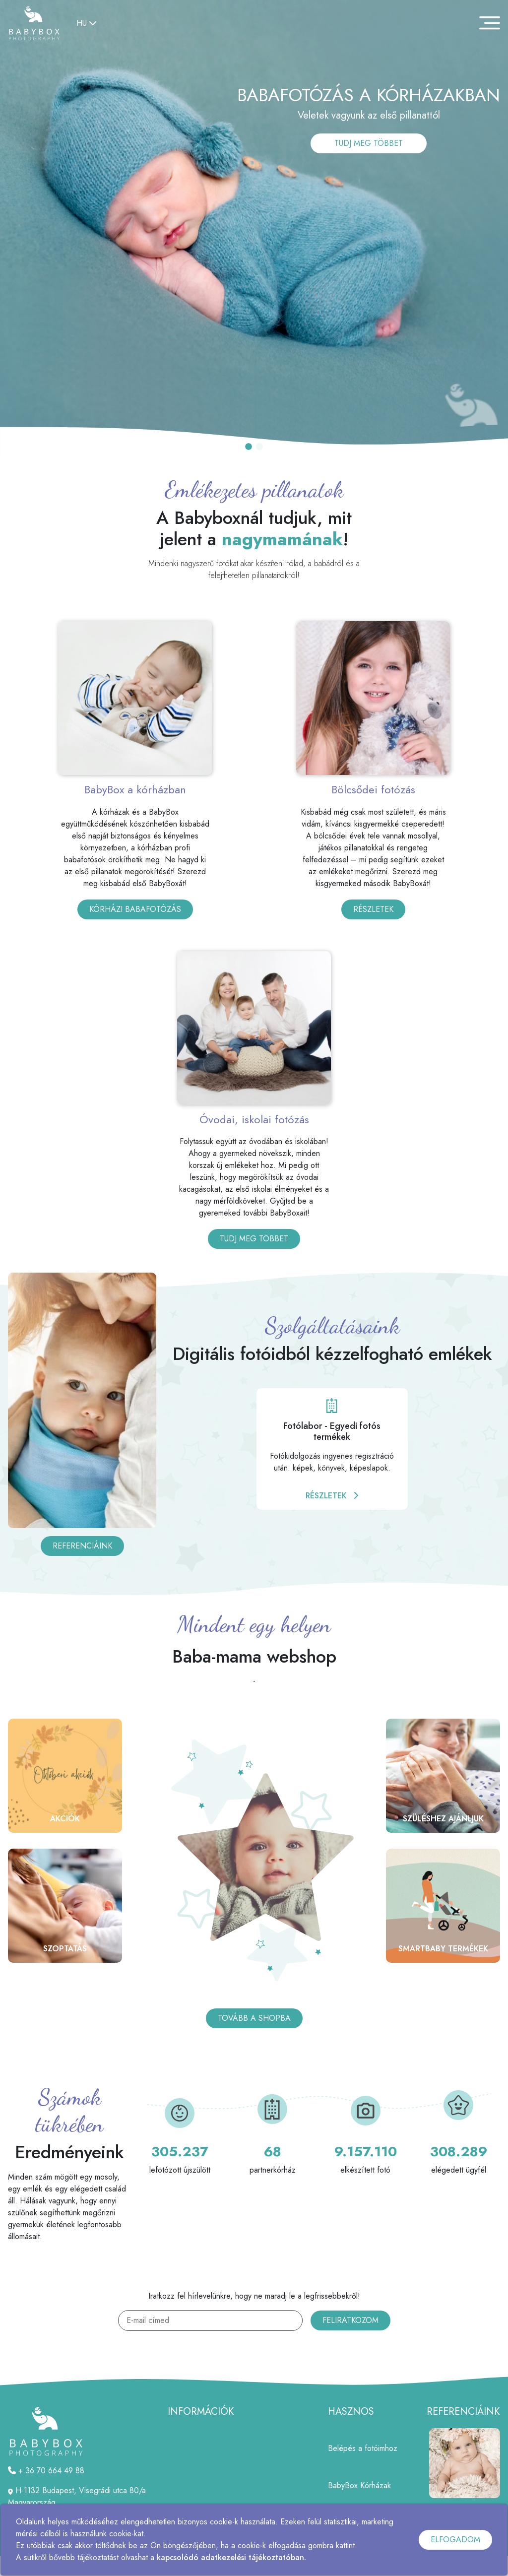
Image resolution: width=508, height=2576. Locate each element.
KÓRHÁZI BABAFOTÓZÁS (135, 909)
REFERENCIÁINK (82, 1545)
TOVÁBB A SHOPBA (254, 2018)
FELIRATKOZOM (350, 2320)
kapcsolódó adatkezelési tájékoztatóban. (231, 2557)
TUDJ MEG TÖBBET (368, 143)
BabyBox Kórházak (359, 2485)
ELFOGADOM (455, 2539)
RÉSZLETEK (373, 909)
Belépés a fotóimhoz (362, 2448)
